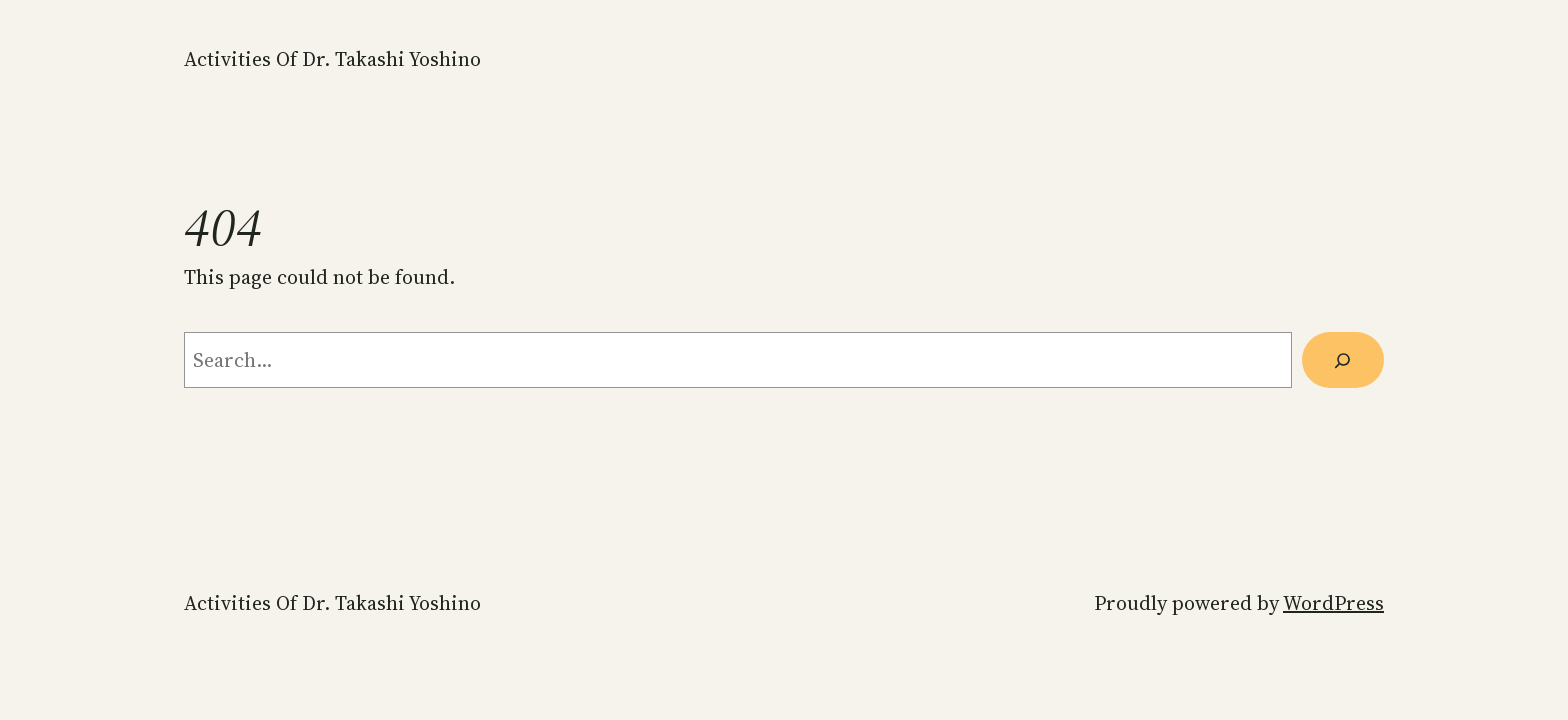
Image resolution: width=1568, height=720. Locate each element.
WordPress (1333, 603)
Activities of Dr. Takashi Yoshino (332, 59)
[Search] (1343, 360)
